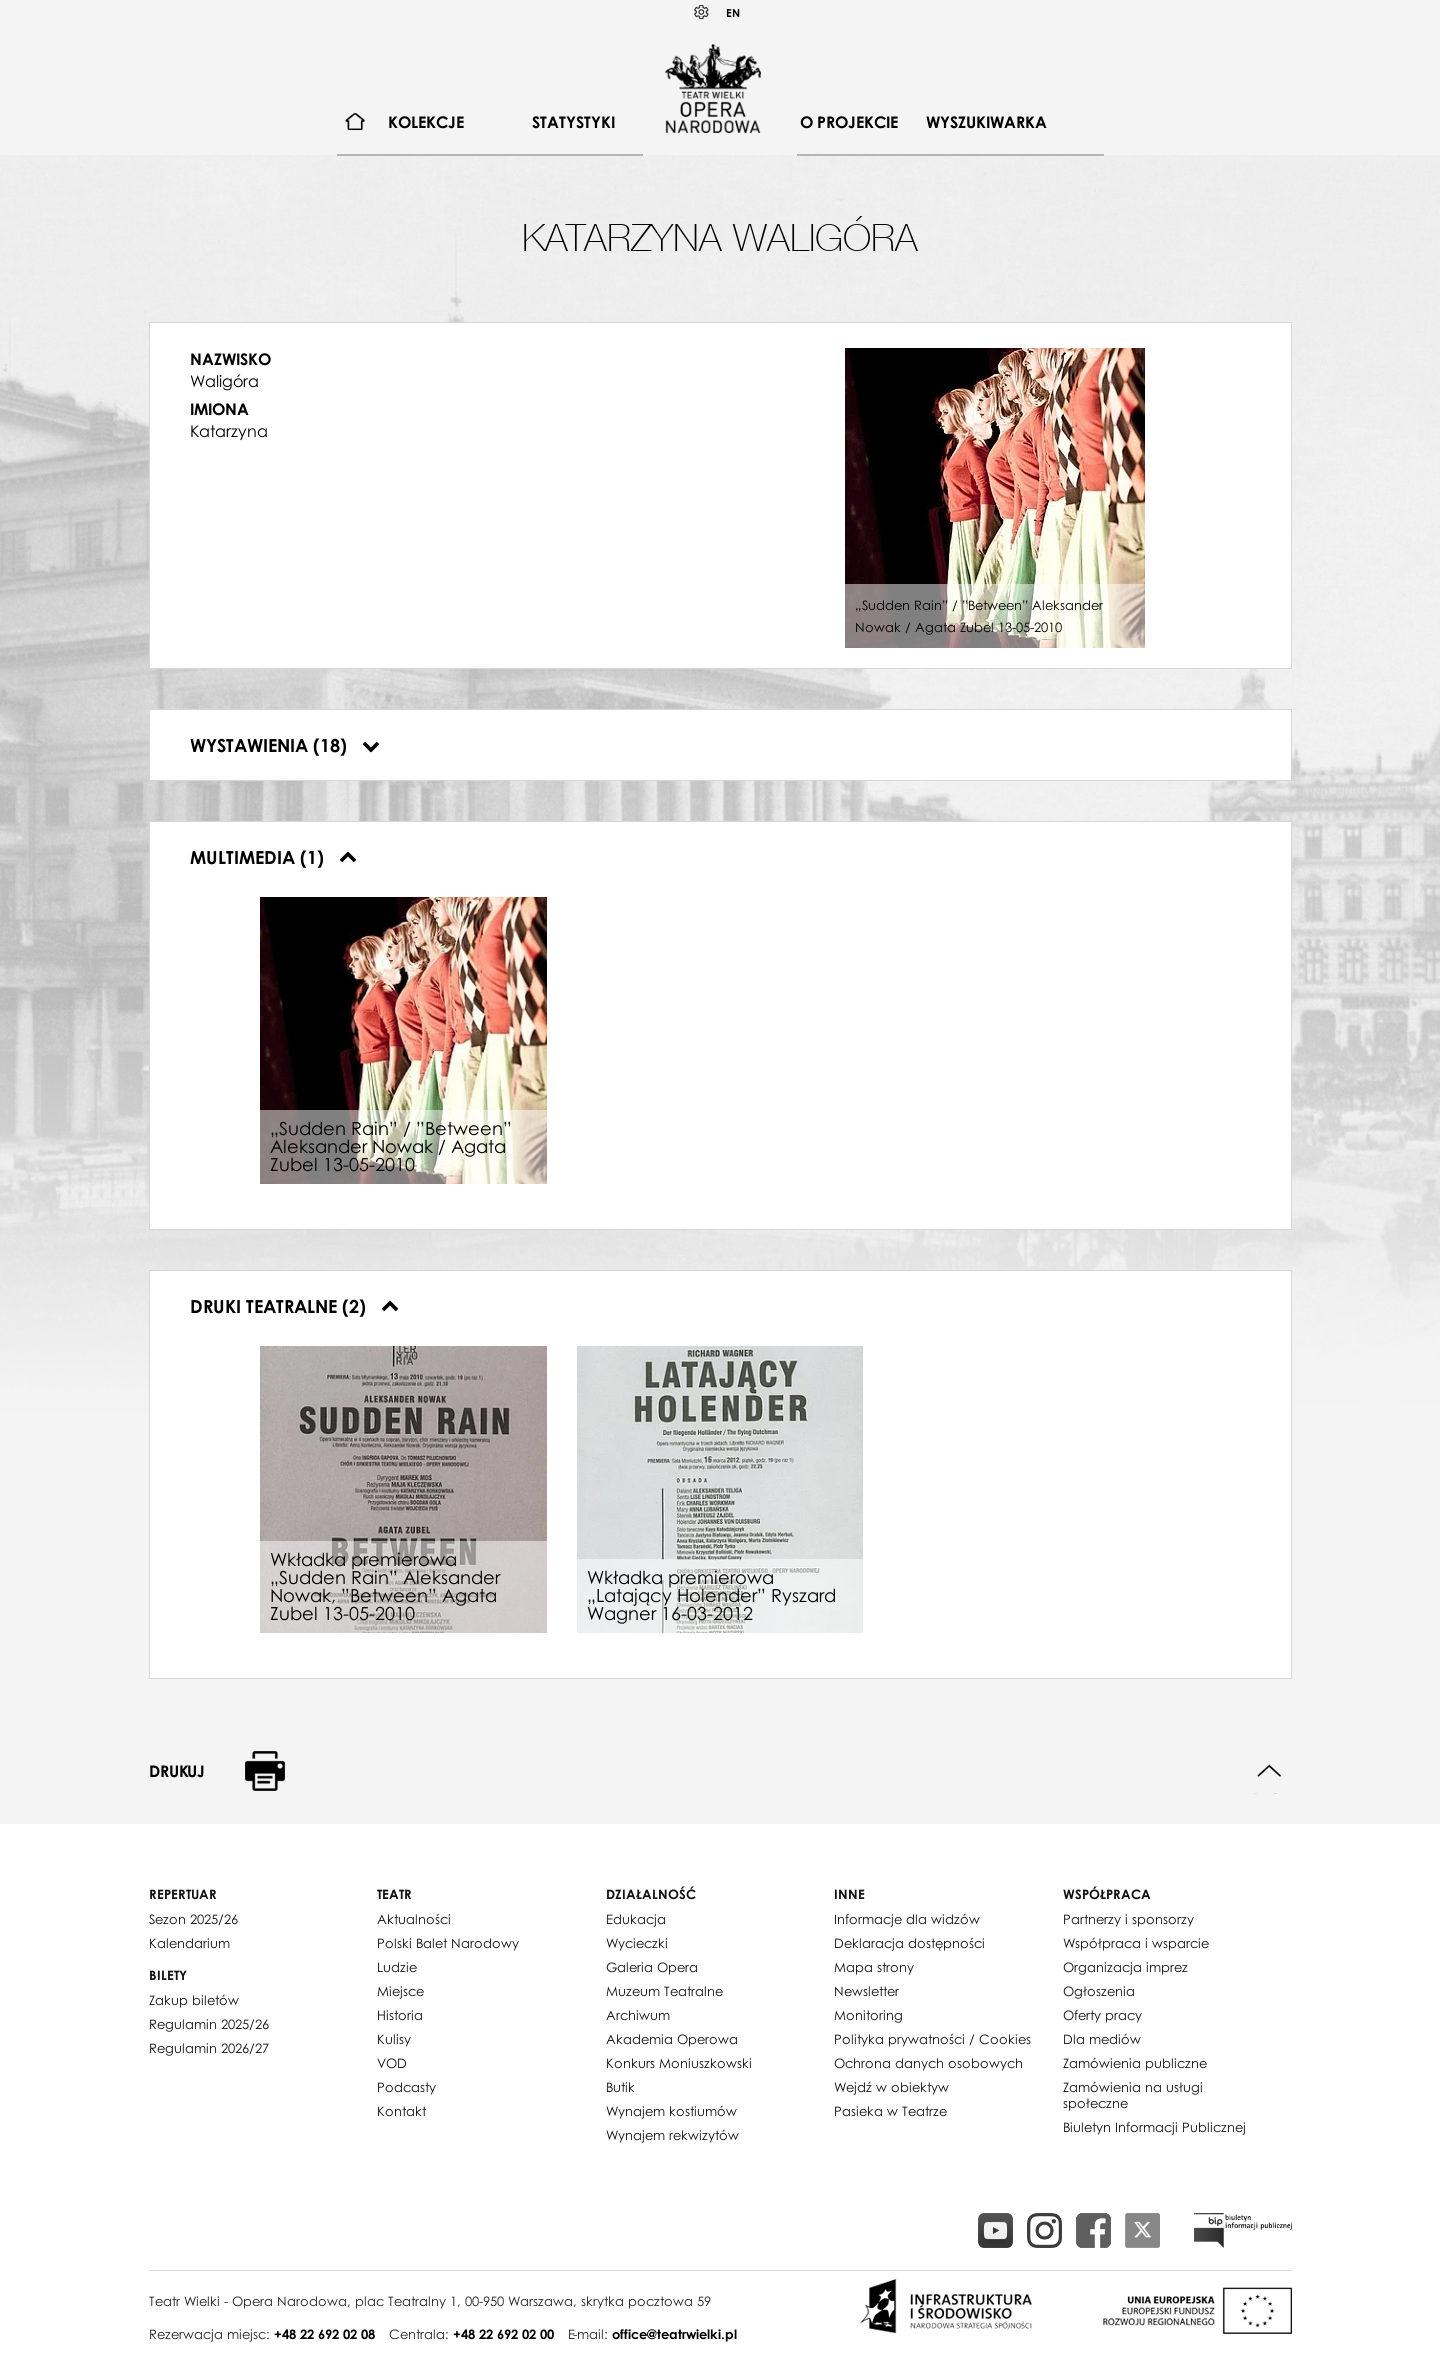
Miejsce (400, 1991)
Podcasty (406, 2087)
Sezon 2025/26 (193, 1919)
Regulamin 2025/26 (209, 2024)
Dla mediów (1102, 2039)
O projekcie (849, 122)
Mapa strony (874, 1967)
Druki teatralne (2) (294, 1306)
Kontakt (401, 2111)
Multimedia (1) (273, 857)
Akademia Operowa (672, 2039)
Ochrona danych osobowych (928, 2063)
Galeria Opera (652, 1967)
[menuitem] (355, 122)
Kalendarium (189, 1943)
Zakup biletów (194, 2000)
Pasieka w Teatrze (890, 2111)
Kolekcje (426, 122)
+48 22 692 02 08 (324, 2334)
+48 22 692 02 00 (503, 2334)
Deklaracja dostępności (909, 1943)
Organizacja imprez (1125, 1967)
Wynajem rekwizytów (672, 2135)
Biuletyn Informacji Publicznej (1154, 2127)
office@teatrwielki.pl (674, 2334)
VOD (392, 2063)
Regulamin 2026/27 (209, 2048)
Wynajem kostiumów (671, 2111)
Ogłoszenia (1099, 1991)
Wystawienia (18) (285, 745)
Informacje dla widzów (907, 1919)
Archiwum (638, 2015)
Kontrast (702, 12)
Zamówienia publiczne (1135, 2063)
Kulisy (394, 2039)
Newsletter (866, 1991)
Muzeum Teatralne (664, 1991)
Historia (400, 2015)
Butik (620, 2087)
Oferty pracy (1102, 2015)
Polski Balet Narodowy (448, 1943)
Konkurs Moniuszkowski (679, 2063)
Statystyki (573, 122)
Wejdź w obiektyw (891, 2087)
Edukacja (636, 1919)
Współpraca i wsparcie (1136, 1943)
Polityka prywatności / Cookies (932, 2039)
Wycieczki (637, 1943)
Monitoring (868, 2015)
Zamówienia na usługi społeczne (1133, 2095)
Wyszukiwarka (986, 122)
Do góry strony (1269, 1771)
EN (733, 12)
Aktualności (414, 1919)
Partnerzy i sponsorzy (1128, 1919)
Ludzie (397, 1967)
